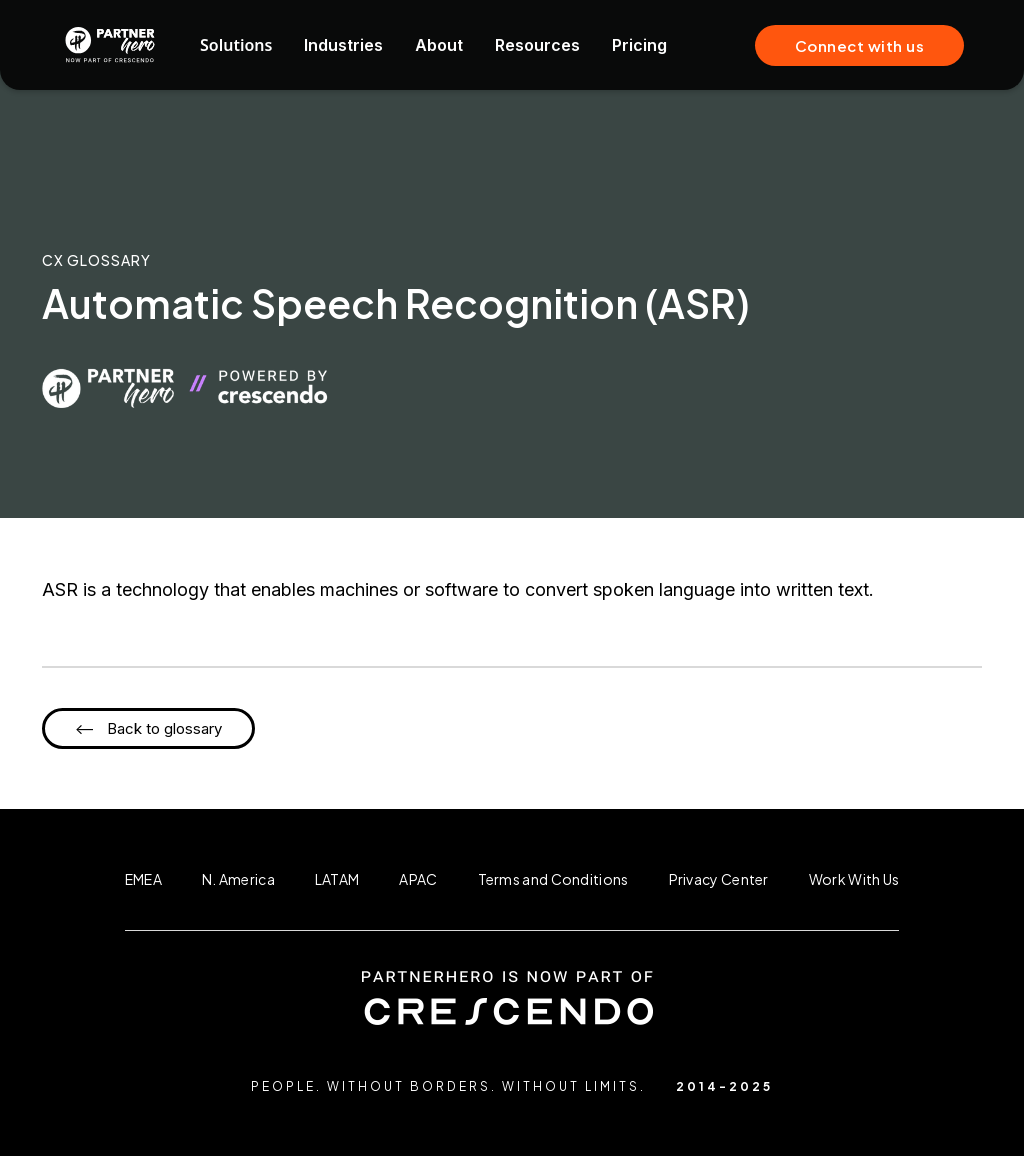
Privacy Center (719, 879)
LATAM (337, 879)
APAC (418, 879)
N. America (238, 879)
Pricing (639, 45)
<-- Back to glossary (148, 728)
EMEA (143, 879)
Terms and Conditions (553, 879)
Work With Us (854, 879)
